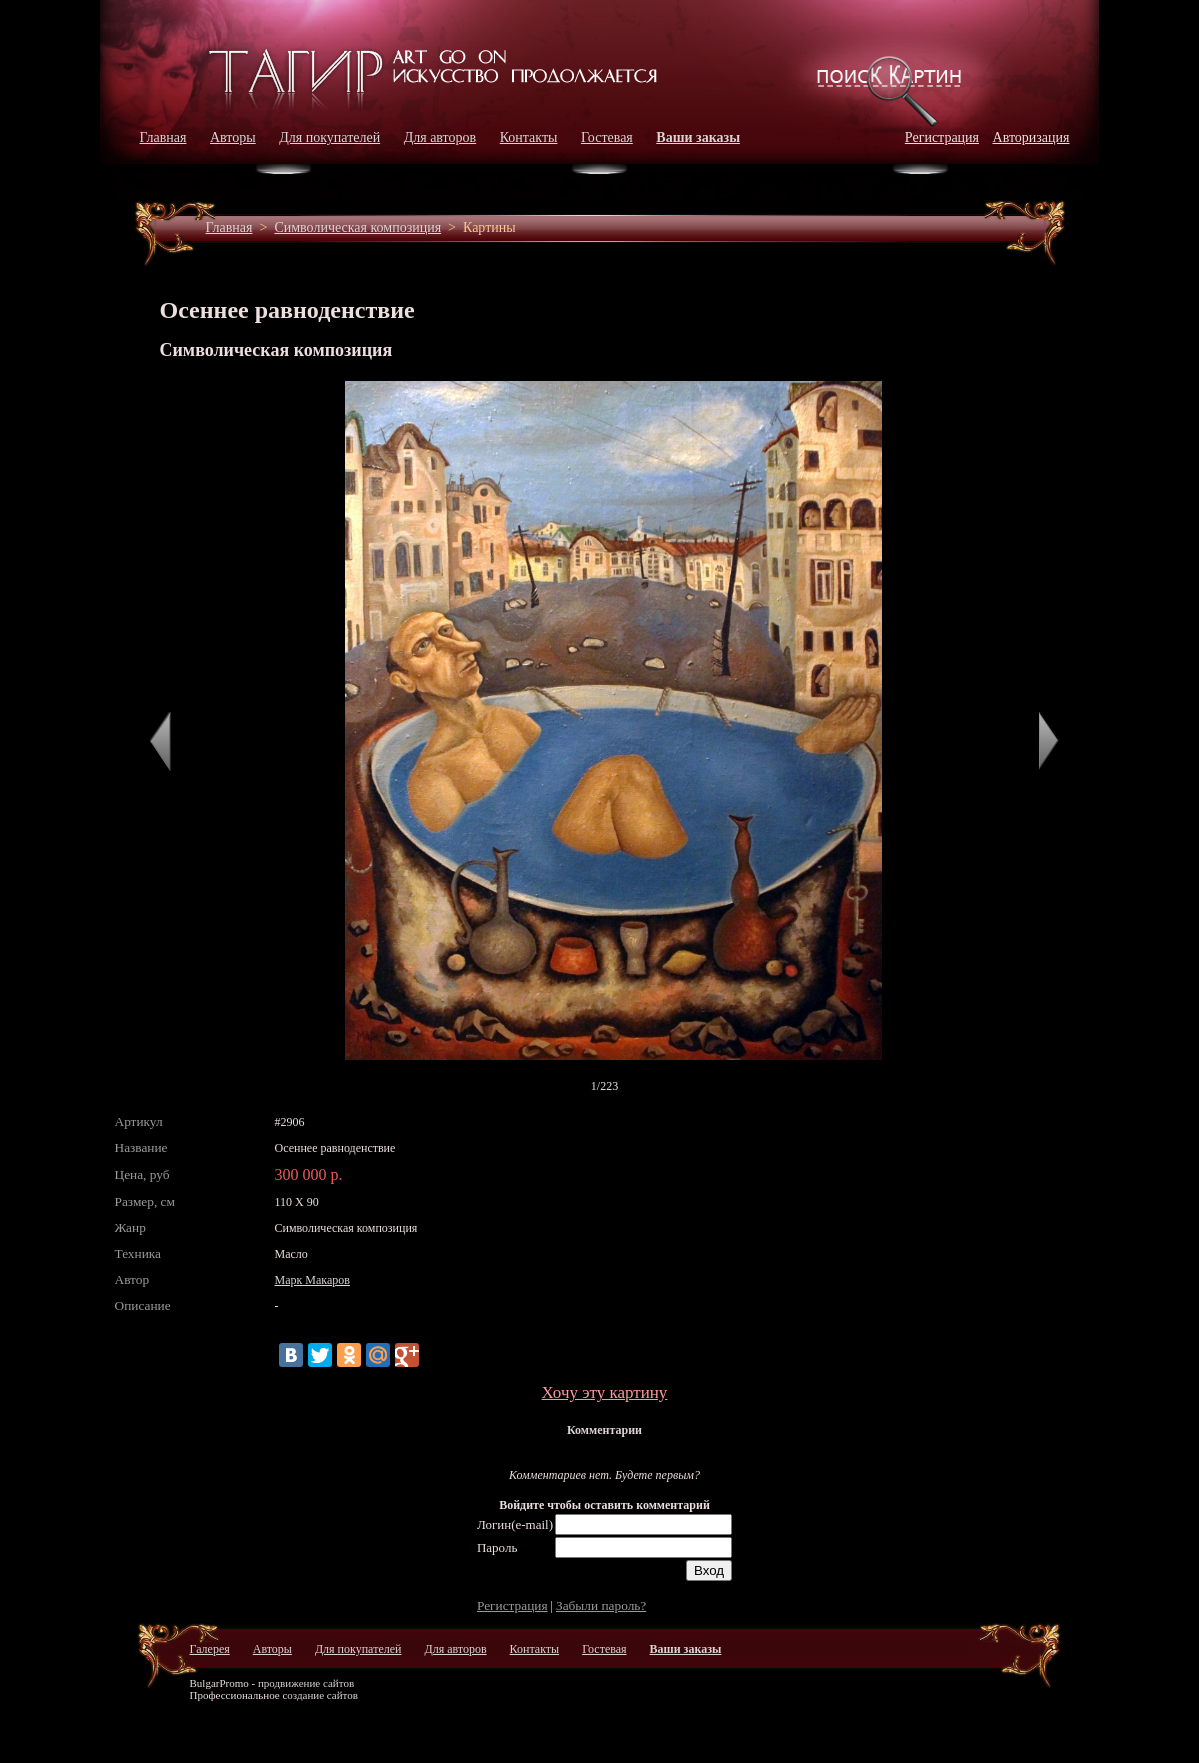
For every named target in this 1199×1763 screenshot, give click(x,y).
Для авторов (440, 137)
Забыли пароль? (601, 1605)
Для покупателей (329, 137)
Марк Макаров (312, 1280)
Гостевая (607, 137)
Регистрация (942, 137)
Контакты (529, 137)
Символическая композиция (357, 227)
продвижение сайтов (306, 1683)
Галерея (210, 1649)
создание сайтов (320, 1695)
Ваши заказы (698, 137)
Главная (163, 137)
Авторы (233, 137)
